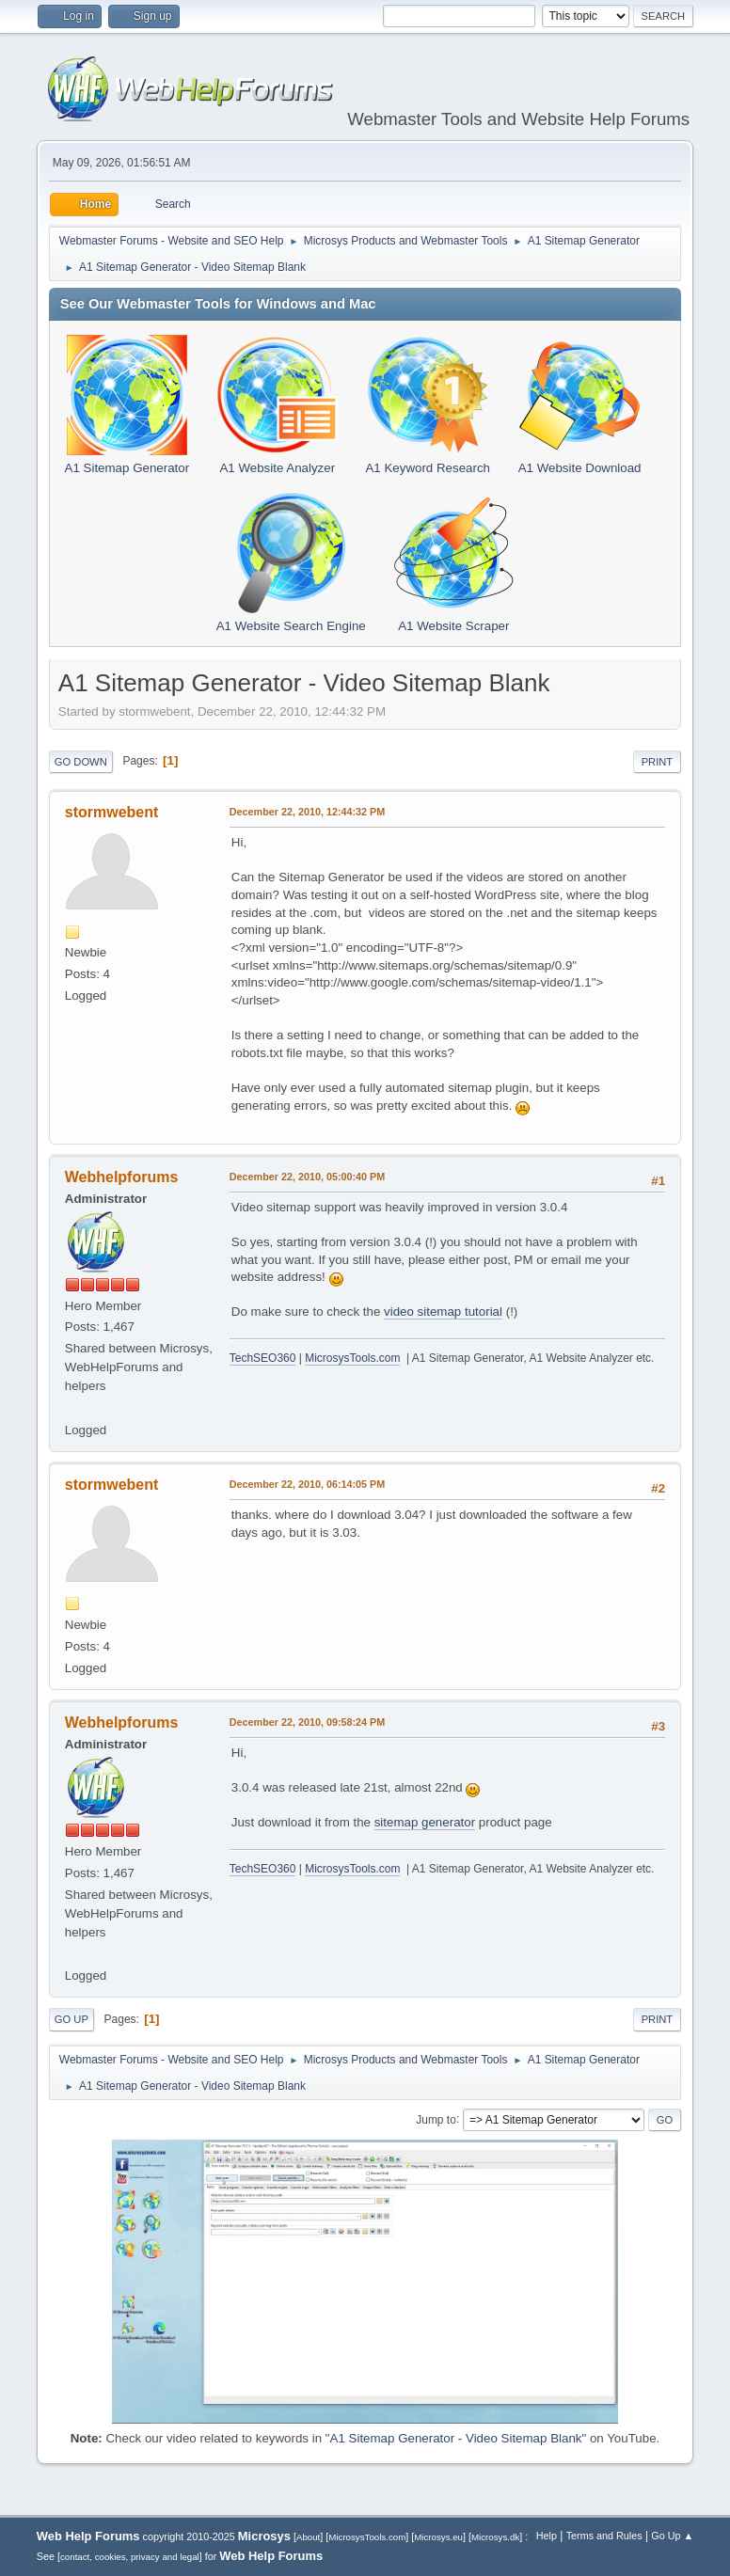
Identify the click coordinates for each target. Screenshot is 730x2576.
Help (546, 2535)
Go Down (81, 761)
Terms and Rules (604, 2535)
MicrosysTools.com (352, 1358)
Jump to (436, 2119)
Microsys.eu (438, 2537)
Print (658, 761)
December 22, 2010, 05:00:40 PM (307, 1176)
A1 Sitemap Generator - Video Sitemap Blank (456, 2438)
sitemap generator (424, 1822)
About (308, 2537)
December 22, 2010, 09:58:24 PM (307, 1722)
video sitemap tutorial (443, 1311)
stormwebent (111, 812)
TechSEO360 (263, 1358)
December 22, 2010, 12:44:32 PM (307, 811)
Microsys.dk (495, 2537)
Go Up (71, 2019)
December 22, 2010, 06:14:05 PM (307, 1484)
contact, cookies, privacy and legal (129, 2557)
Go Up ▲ (672, 2535)
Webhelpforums (121, 1177)
